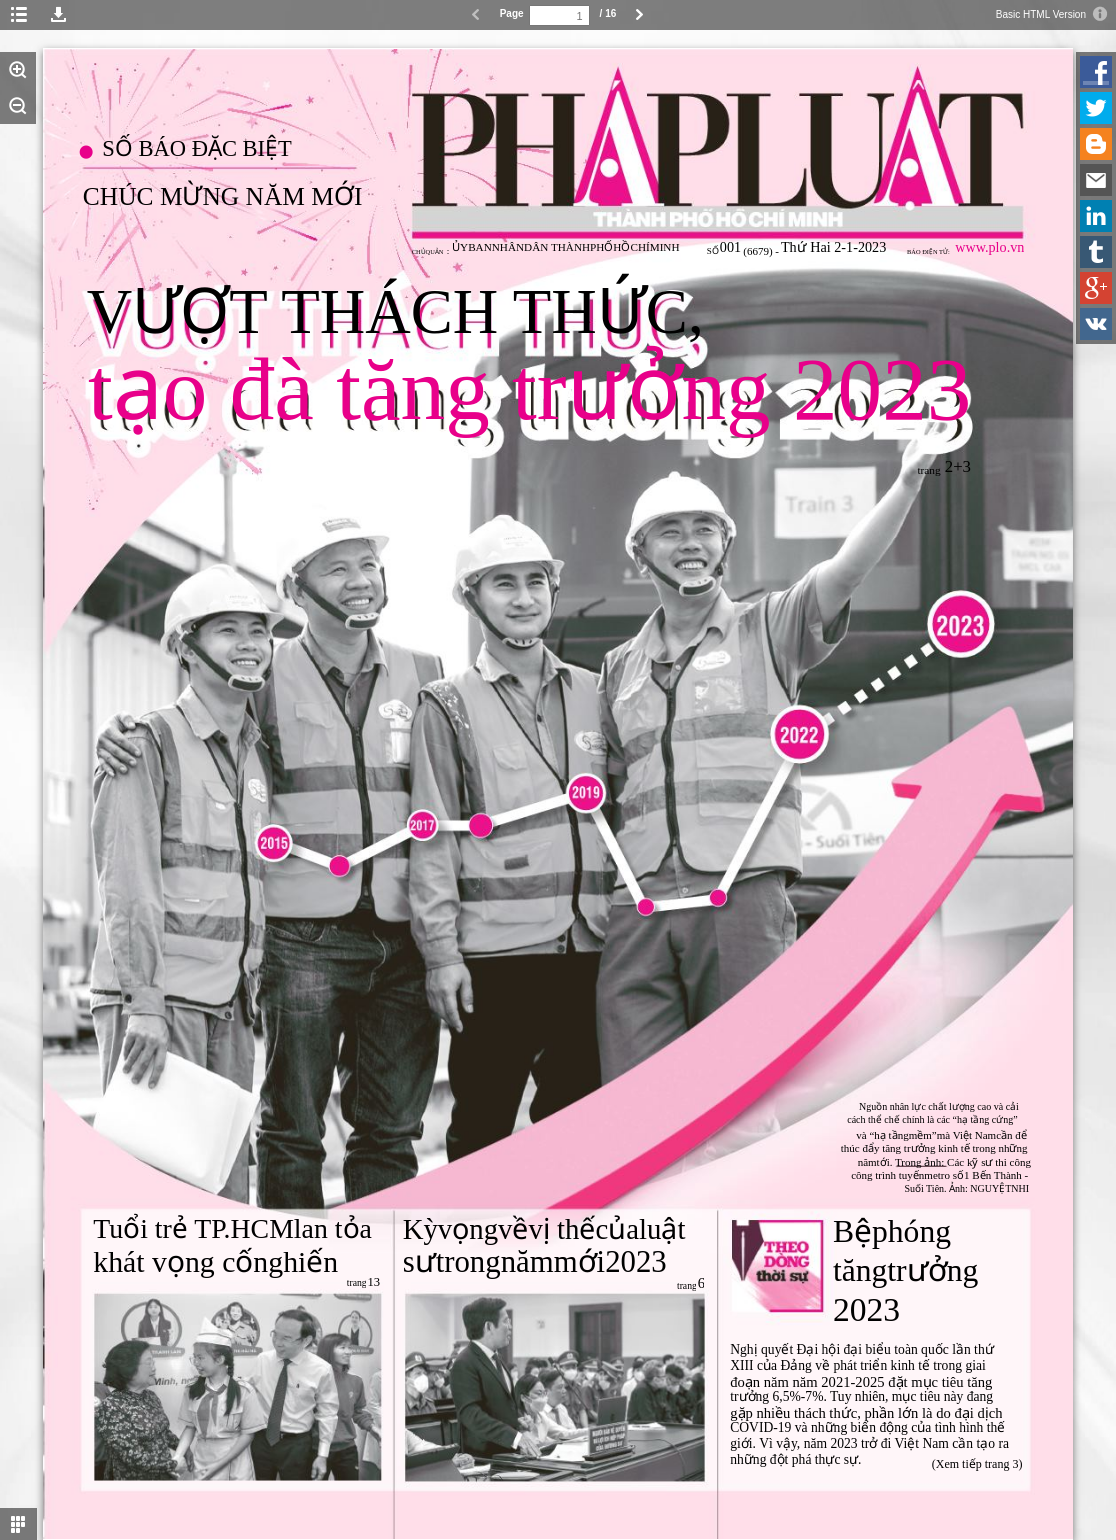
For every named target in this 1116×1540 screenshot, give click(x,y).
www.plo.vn (989, 247)
